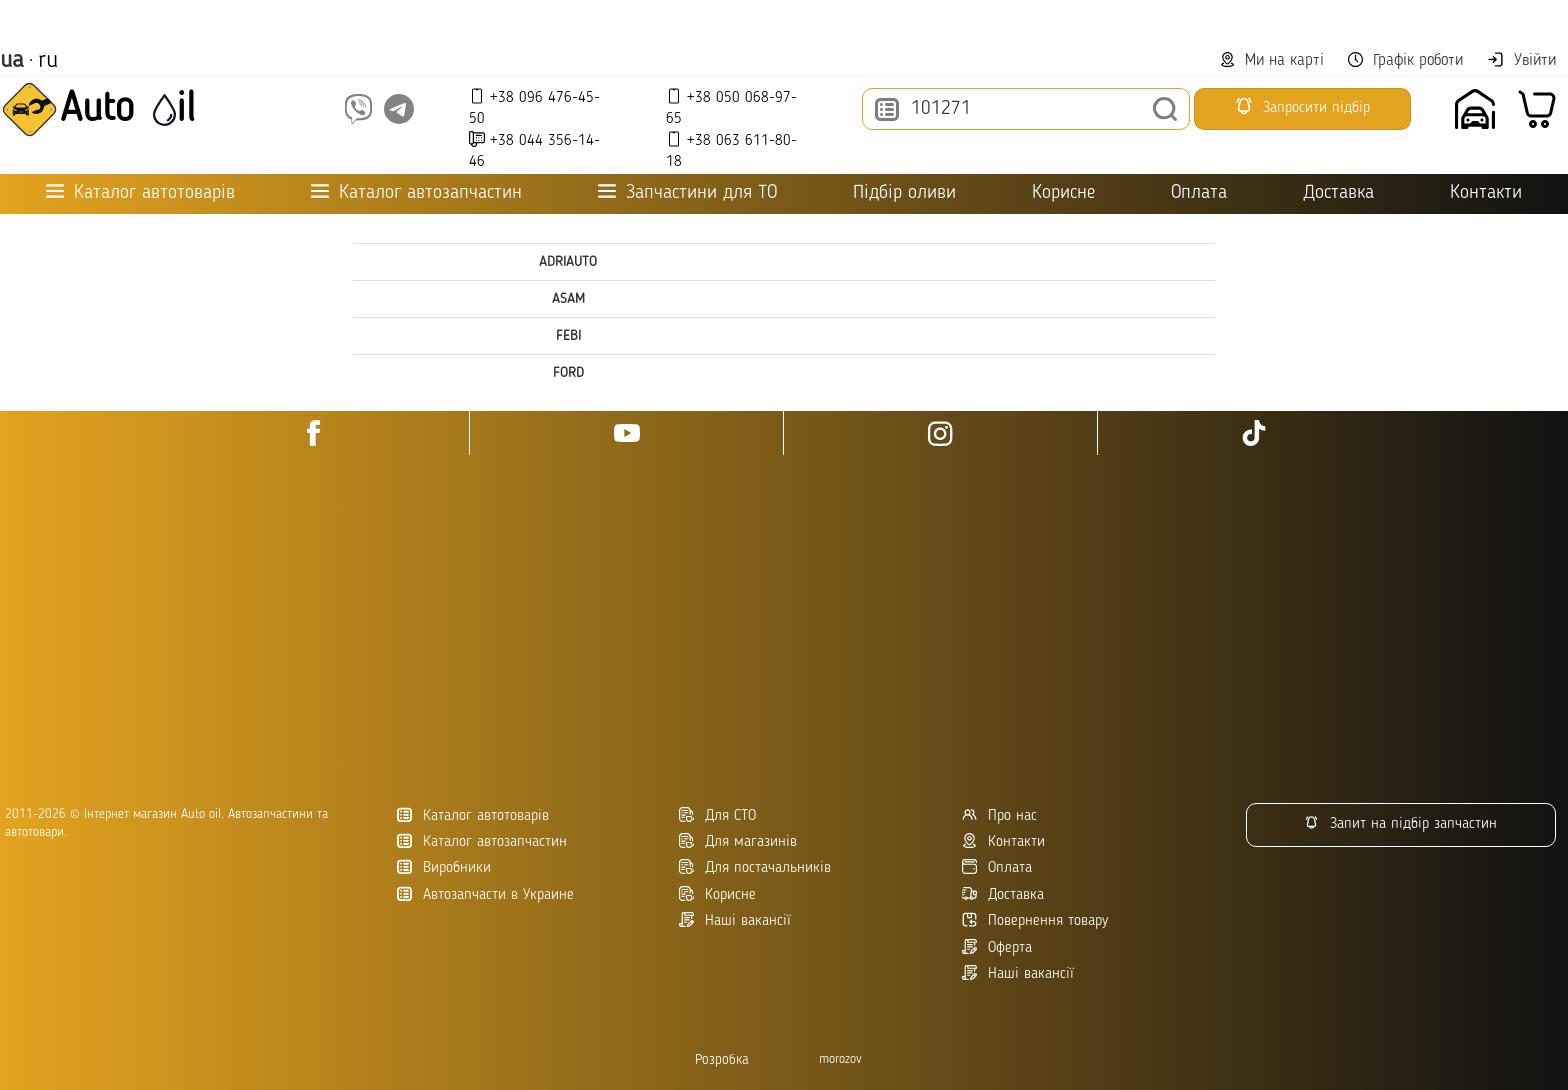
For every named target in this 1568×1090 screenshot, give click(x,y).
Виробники (444, 867)
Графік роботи (1405, 60)
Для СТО (717, 815)
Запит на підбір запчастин (1400, 823)
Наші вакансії (1018, 973)
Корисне (1063, 193)
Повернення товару (1035, 920)
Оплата (1199, 193)
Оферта (997, 947)
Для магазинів (738, 841)
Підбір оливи (904, 193)
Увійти (1521, 60)
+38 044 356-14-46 (534, 150)
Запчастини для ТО (687, 192)
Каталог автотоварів (473, 815)
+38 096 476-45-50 (534, 107)
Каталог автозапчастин (482, 841)
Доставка (1338, 193)
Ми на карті (1272, 60)
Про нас (999, 815)
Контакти (1486, 193)
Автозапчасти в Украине (485, 894)
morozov (840, 1059)
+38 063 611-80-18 (731, 150)
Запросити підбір (1302, 106)
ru (48, 61)
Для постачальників (755, 867)
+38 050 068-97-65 (731, 107)
